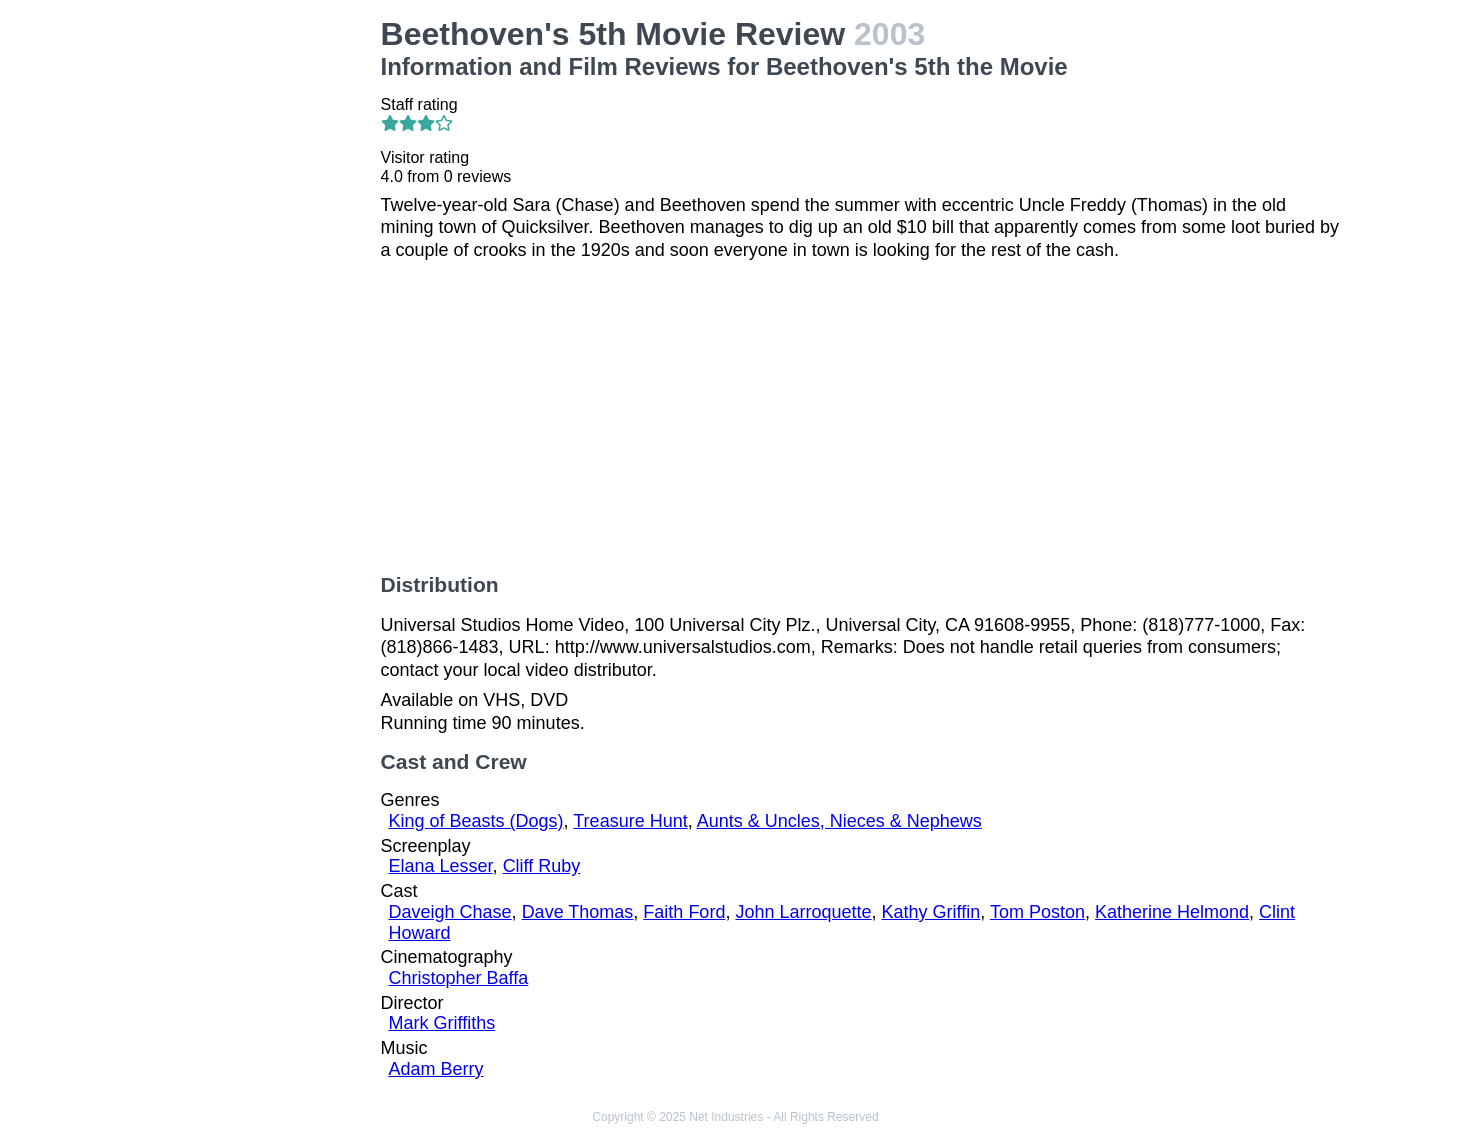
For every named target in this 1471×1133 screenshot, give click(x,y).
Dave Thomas (578, 912)
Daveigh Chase (450, 912)
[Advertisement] (256, 316)
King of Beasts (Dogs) (476, 821)
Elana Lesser (441, 866)
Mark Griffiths (442, 1023)
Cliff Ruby (542, 866)
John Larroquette (803, 912)
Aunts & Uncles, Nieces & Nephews (839, 821)
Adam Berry (436, 1069)
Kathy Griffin (931, 912)
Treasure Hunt (630, 821)
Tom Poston (1037, 912)
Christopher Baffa (459, 978)
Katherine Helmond (1172, 912)
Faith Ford (684, 912)
